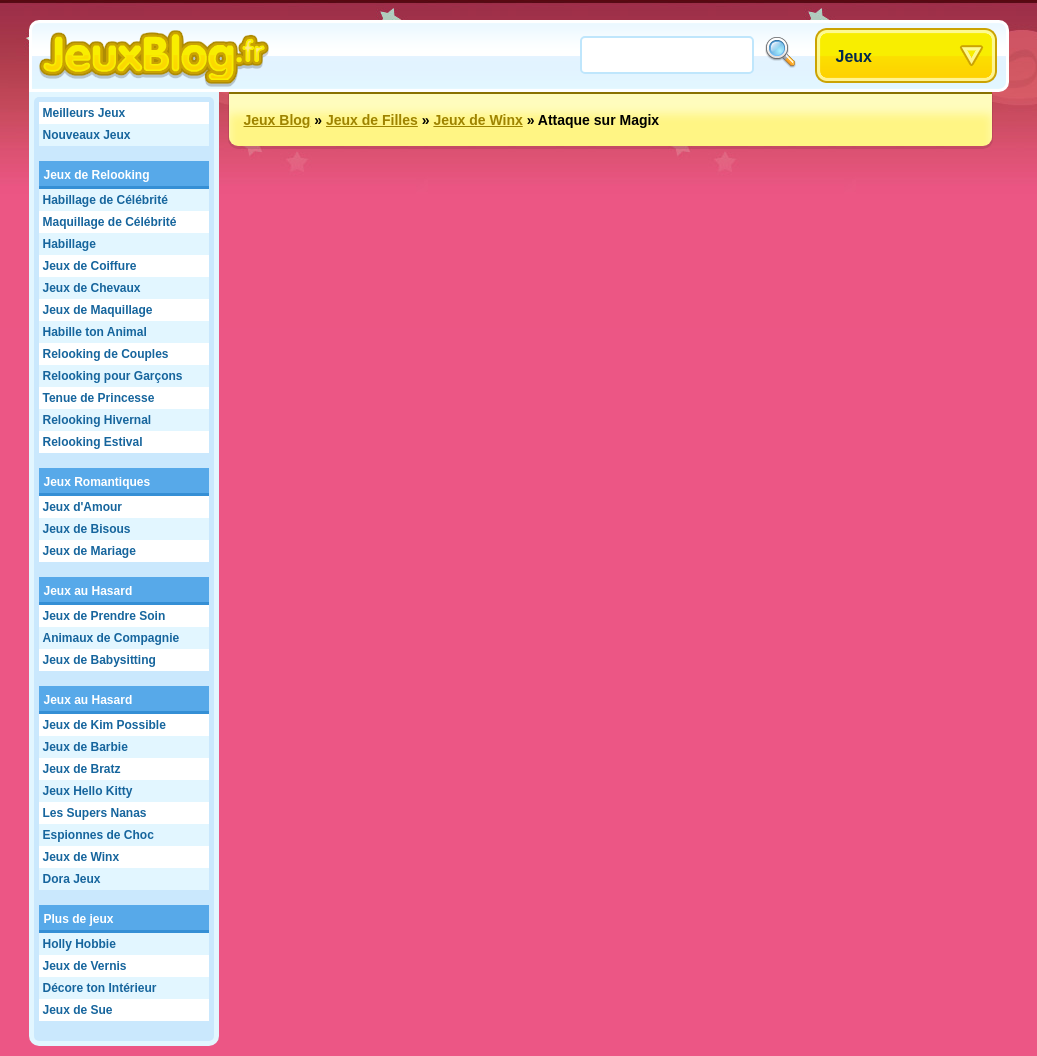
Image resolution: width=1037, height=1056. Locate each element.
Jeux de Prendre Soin (104, 616)
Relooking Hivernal (97, 420)
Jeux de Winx (81, 857)
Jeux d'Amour (83, 507)
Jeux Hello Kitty (88, 791)
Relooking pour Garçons (113, 376)
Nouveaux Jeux (87, 135)
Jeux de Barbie (85, 747)
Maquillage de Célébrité (110, 222)
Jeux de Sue (78, 1010)
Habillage (69, 244)
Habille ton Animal (95, 332)
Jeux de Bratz (82, 769)
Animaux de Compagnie (111, 638)
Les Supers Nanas (95, 813)
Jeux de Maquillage (98, 310)
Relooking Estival (93, 442)
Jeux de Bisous (87, 529)
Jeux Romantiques (97, 482)
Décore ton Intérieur (100, 988)
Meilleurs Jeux (84, 113)
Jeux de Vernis (85, 966)
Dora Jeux (72, 879)
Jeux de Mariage (89, 551)
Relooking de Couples (106, 354)
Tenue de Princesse (99, 398)
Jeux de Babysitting (99, 660)
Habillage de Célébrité (105, 200)
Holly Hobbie (79, 944)
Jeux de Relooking (97, 175)
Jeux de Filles (372, 120)
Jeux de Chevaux (92, 288)
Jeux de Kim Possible (104, 725)
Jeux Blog (277, 120)
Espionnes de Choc (98, 835)
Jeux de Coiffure (90, 266)
